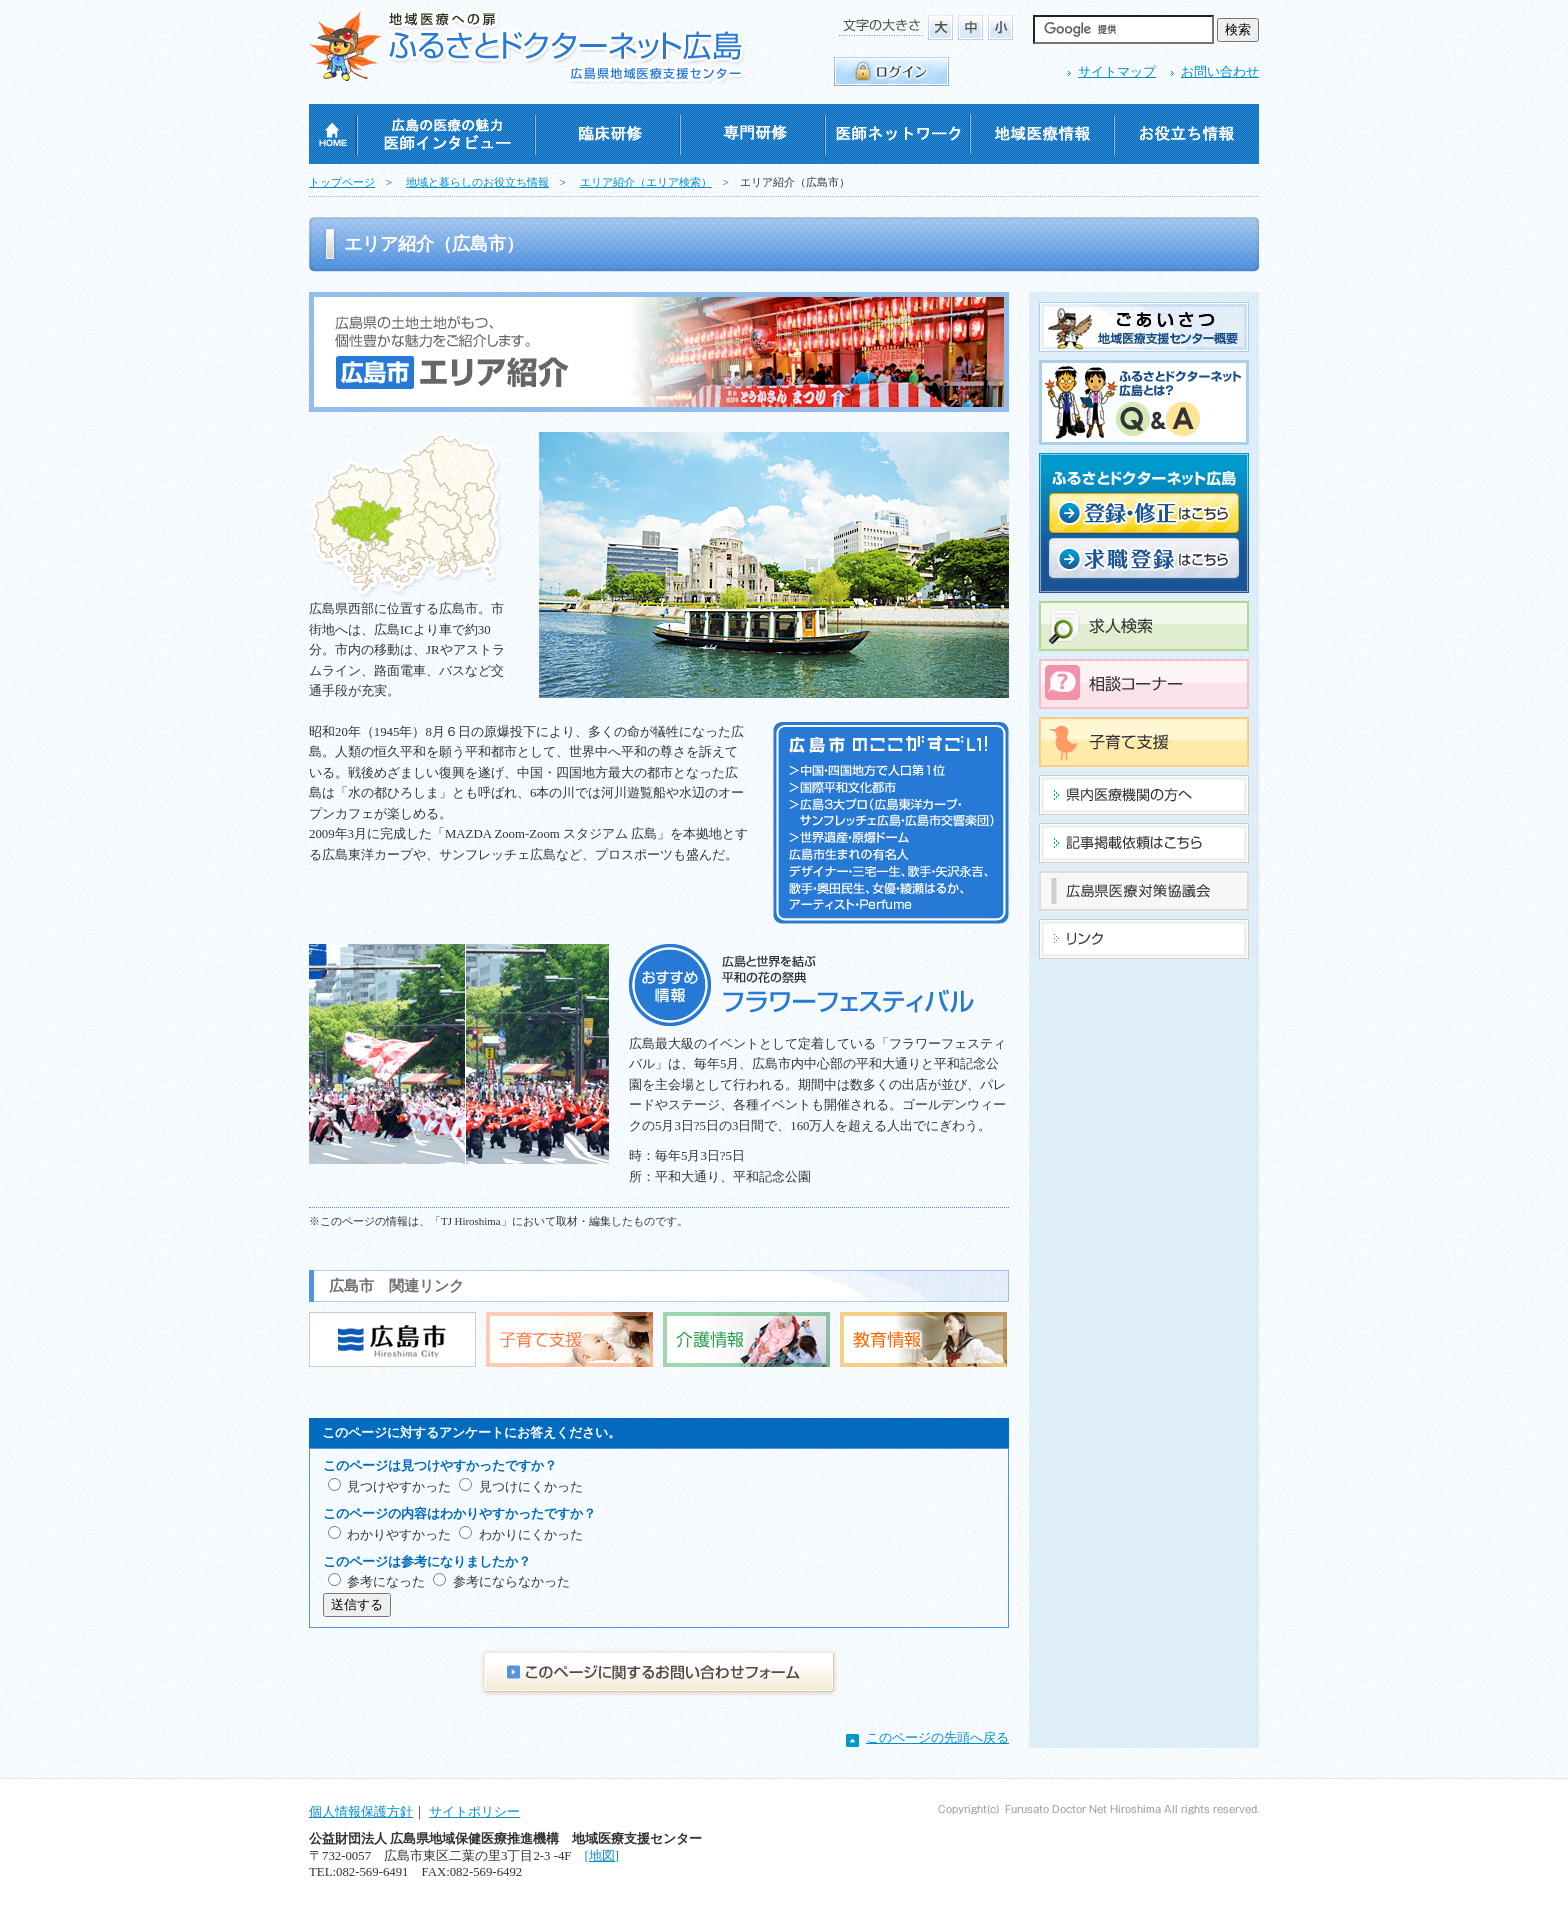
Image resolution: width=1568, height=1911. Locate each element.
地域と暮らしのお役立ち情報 (477, 182)
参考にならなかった (511, 1582)
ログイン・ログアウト (891, 71)
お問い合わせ (1220, 72)
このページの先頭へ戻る (937, 1738)
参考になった (386, 1582)
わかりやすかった (399, 1535)
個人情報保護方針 (361, 1812)
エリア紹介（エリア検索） (646, 182)
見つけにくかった (531, 1487)
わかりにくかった (531, 1535)
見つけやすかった (399, 1487)
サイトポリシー (474, 1812)
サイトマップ (1117, 72)
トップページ (342, 182)
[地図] (601, 1856)
